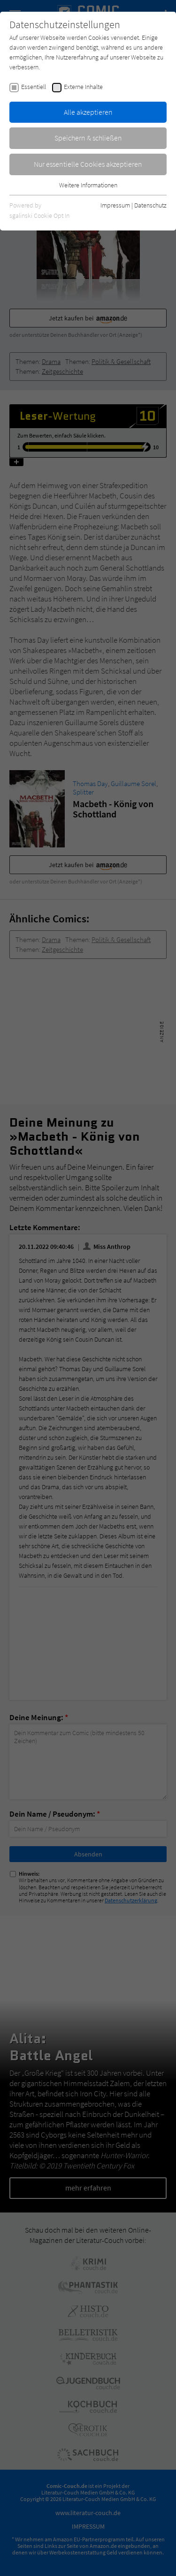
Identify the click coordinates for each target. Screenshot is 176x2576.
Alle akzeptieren (88, 112)
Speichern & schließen (88, 137)
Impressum (115, 205)
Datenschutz (150, 205)
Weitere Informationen (88, 185)
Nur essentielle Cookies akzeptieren (88, 164)
